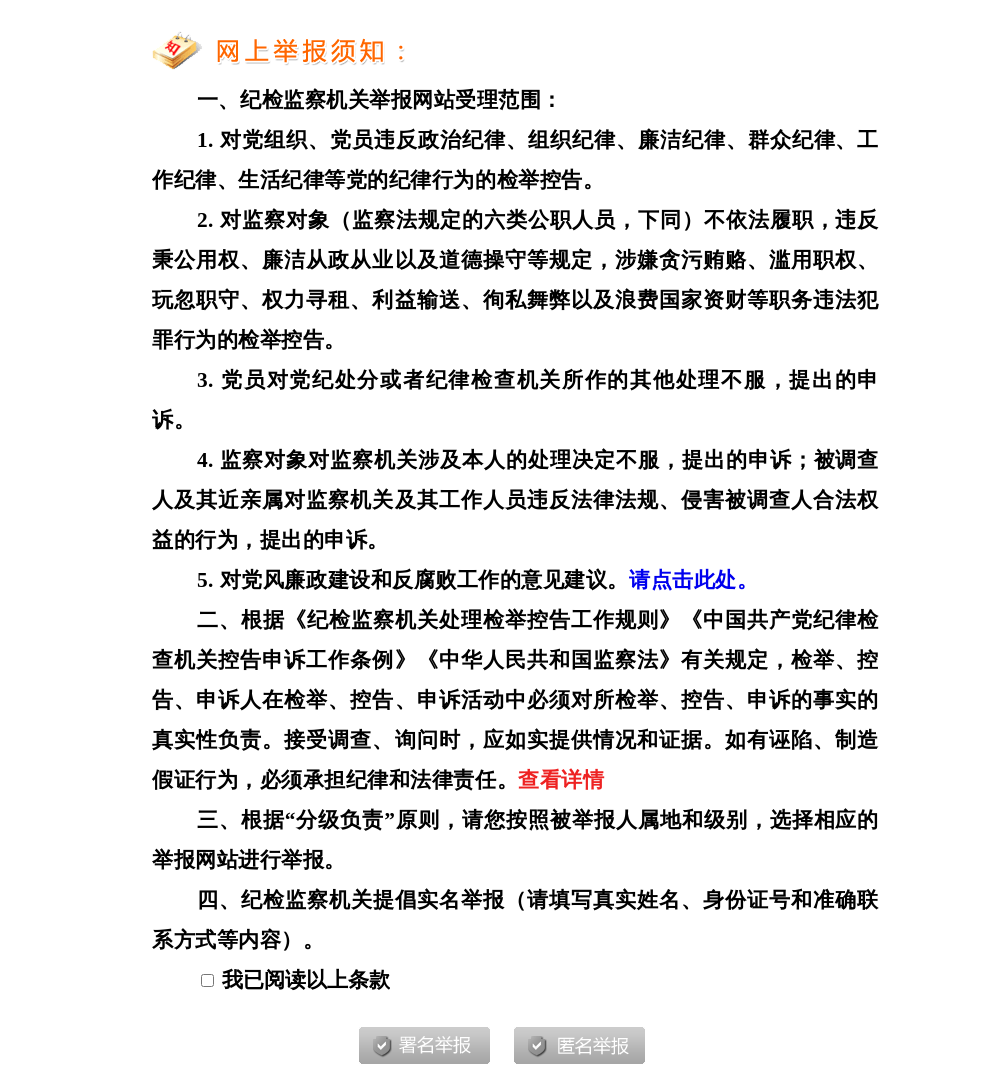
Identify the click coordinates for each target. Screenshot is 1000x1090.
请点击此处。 (693, 580)
